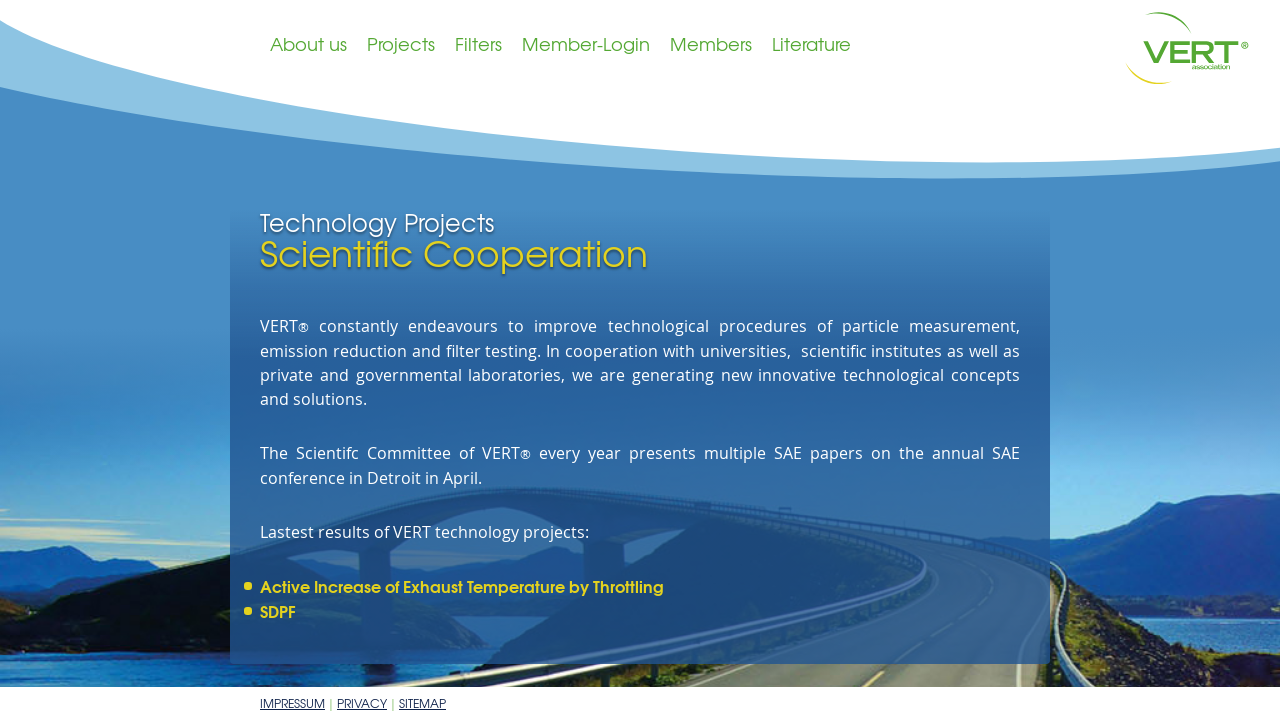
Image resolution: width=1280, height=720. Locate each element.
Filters (478, 43)
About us (308, 43)
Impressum (292, 703)
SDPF (278, 610)
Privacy (362, 703)
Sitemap (422, 703)
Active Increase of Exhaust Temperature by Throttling (462, 585)
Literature (811, 43)
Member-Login (586, 43)
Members (711, 43)
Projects (401, 43)
